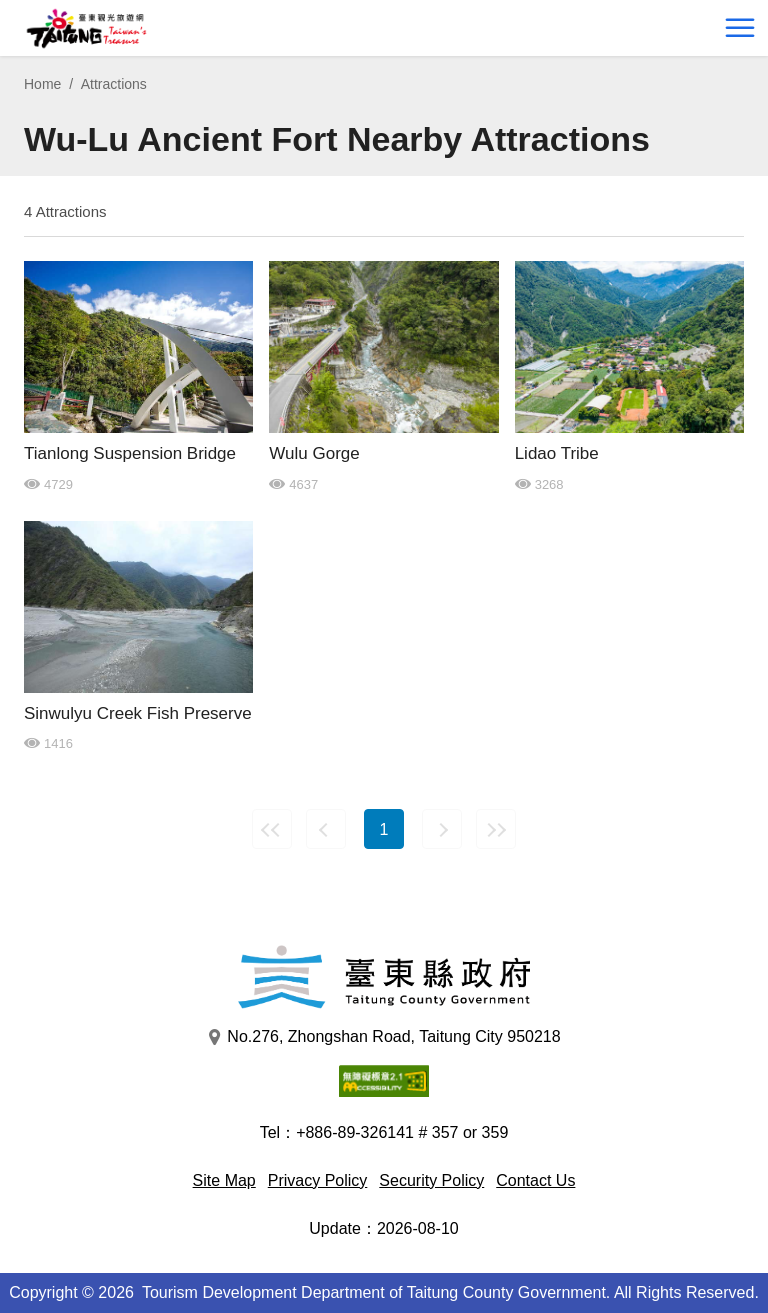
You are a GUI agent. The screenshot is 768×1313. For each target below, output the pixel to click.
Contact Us (535, 1180)
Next (442, 829)
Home (42, 84)
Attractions (114, 84)
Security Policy (431, 1180)
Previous (326, 829)
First (272, 829)
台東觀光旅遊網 (86, 28)
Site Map (224, 1180)
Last (496, 829)
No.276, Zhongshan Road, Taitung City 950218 (383, 1037)
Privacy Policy (318, 1180)
